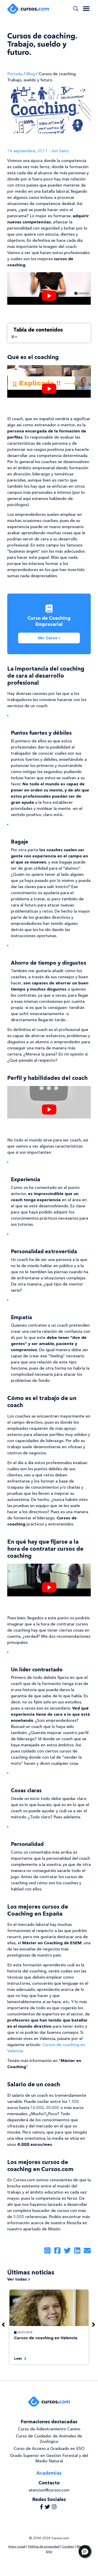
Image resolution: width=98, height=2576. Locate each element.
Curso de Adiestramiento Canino (49, 2428)
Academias (49, 2473)
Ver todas (18, 2279)
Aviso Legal (16, 2546)
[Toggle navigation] (86, 8)
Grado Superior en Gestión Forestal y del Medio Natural (49, 2458)
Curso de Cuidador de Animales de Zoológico (49, 2439)
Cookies (68, 2546)
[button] (85, 2551)
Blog (30, 73)
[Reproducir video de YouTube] (49, 295)
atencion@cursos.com (49, 2490)
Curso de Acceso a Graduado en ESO (49, 2448)
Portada (14, 73)
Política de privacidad (44, 2546)
